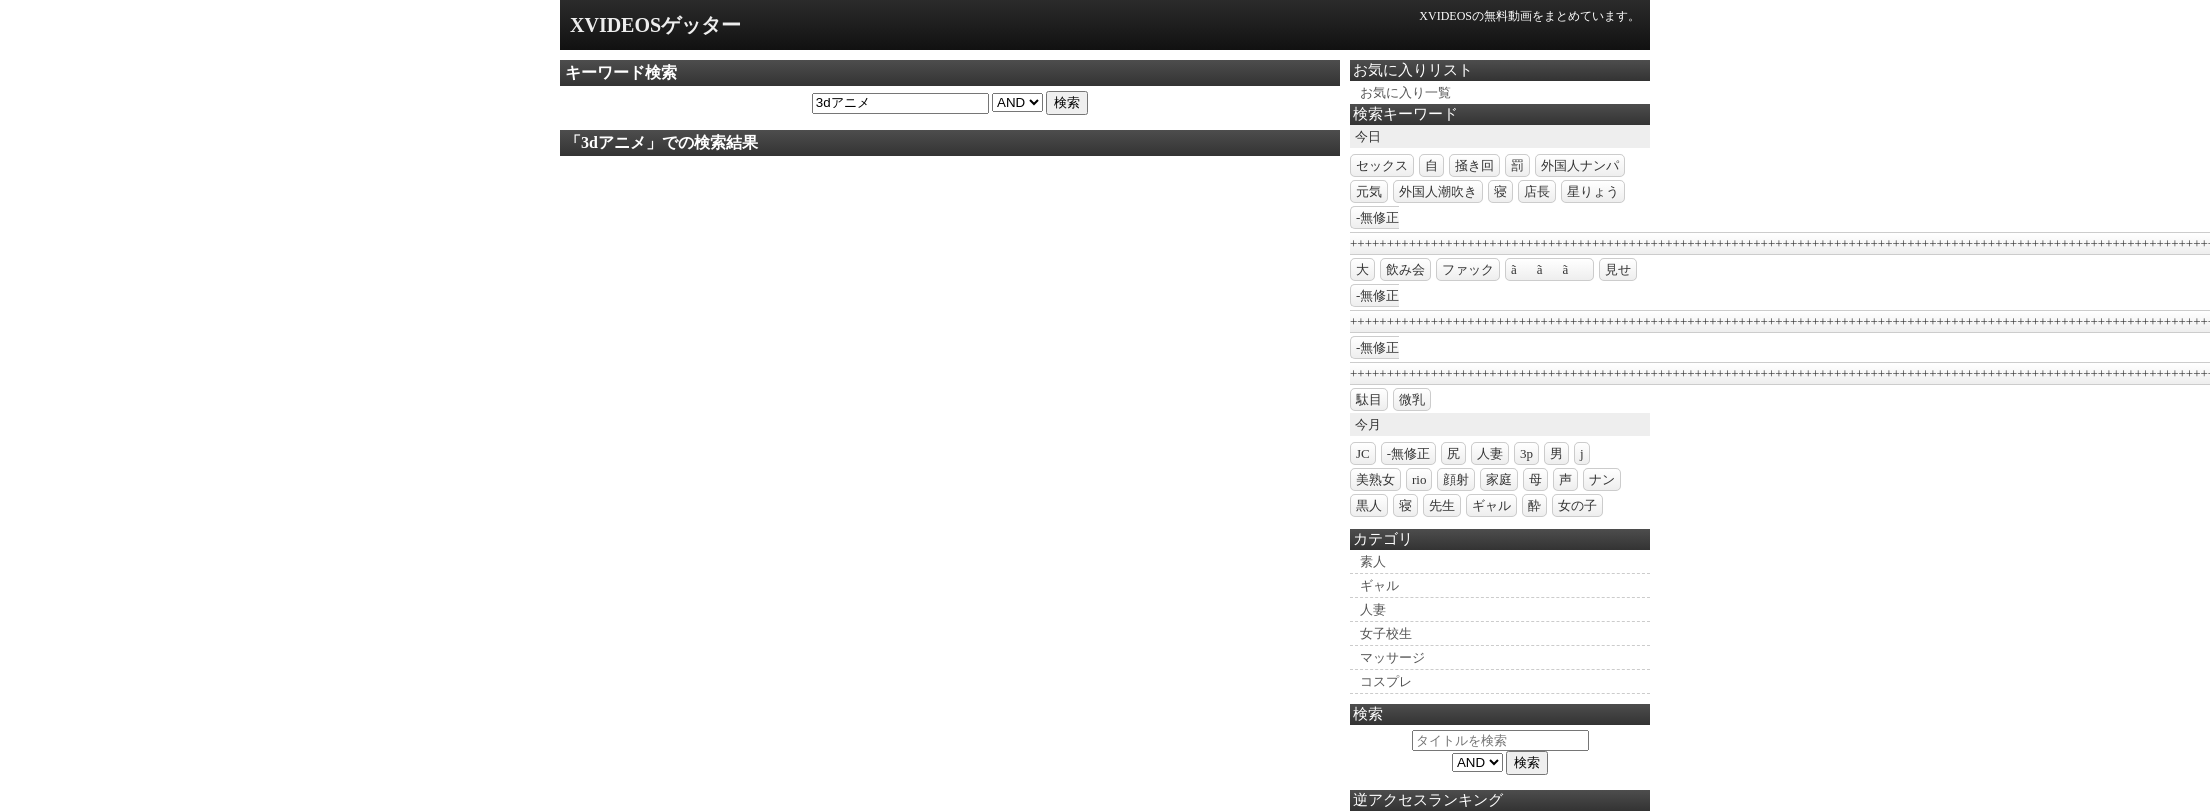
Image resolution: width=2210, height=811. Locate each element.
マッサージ (1392, 657)
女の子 (1577, 505)
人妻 (1490, 453)
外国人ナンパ (1580, 165)
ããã (1549, 269)
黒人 (1369, 505)
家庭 (1499, 479)
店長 (1537, 191)
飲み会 (1405, 269)
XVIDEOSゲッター (655, 25)
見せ (1618, 269)
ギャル (1491, 505)
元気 (1369, 191)
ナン (1602, 479)
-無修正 (1408, 453)
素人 (1373, 561)
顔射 (1456, 479)
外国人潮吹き (1438, 191)
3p (1526, 453)
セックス (1382, 165)
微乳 (1412, 399)
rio (1419, 479)
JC (1363, 453)
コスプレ (1386, 681)
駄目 (1369, 399)
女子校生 (1386, 633)
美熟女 (1375, 479)
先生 (1442, 505)
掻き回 (1474, 165)
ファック (1468, 269)
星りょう (1593, 191)
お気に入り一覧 (1405, 92)
